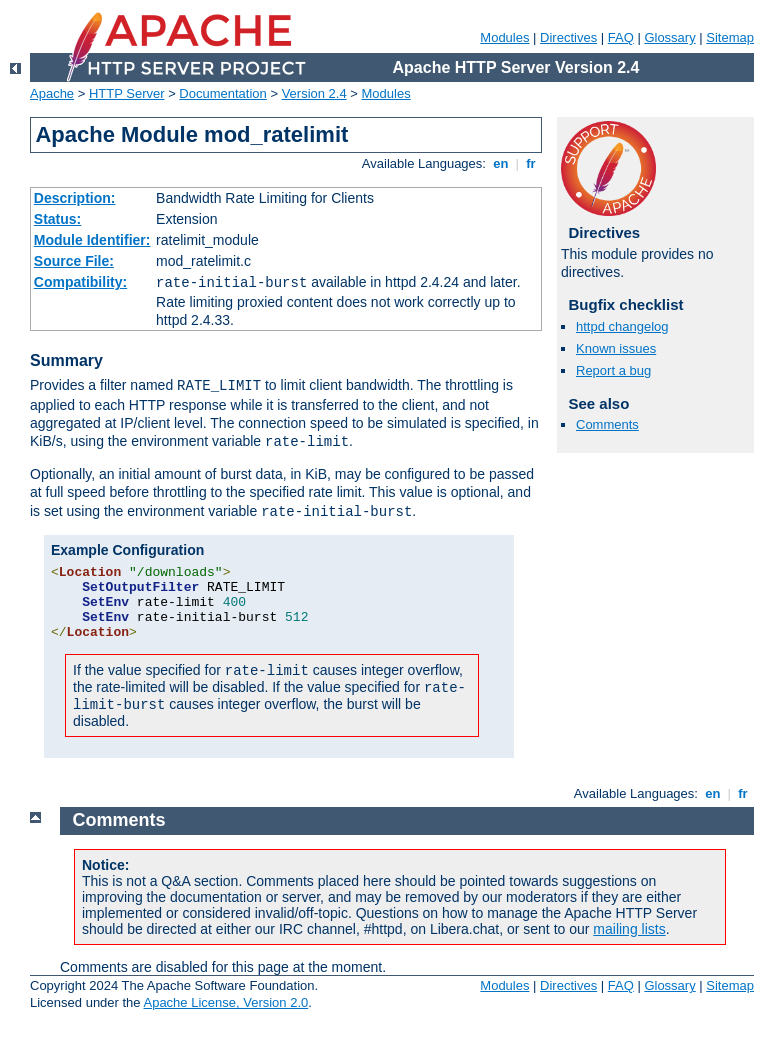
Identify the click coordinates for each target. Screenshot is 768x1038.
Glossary (669, 37)
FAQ (621, 37)
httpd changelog (622, 326)
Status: (57, 219)
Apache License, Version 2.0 (225, 1002)
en (501, 163)
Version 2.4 (314, 93)
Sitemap (730, 37)
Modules (504, 37)
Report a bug (613, 370)
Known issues (616, 348)
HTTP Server (127, 93)
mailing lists (629, 929)
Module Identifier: (92, 240)
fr (531, 163)
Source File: (74, 261)
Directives (568, 37)
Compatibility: (80, 282)
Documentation (222, 93)
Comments (607, 424)
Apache (52, 93)
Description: (75, 198)
